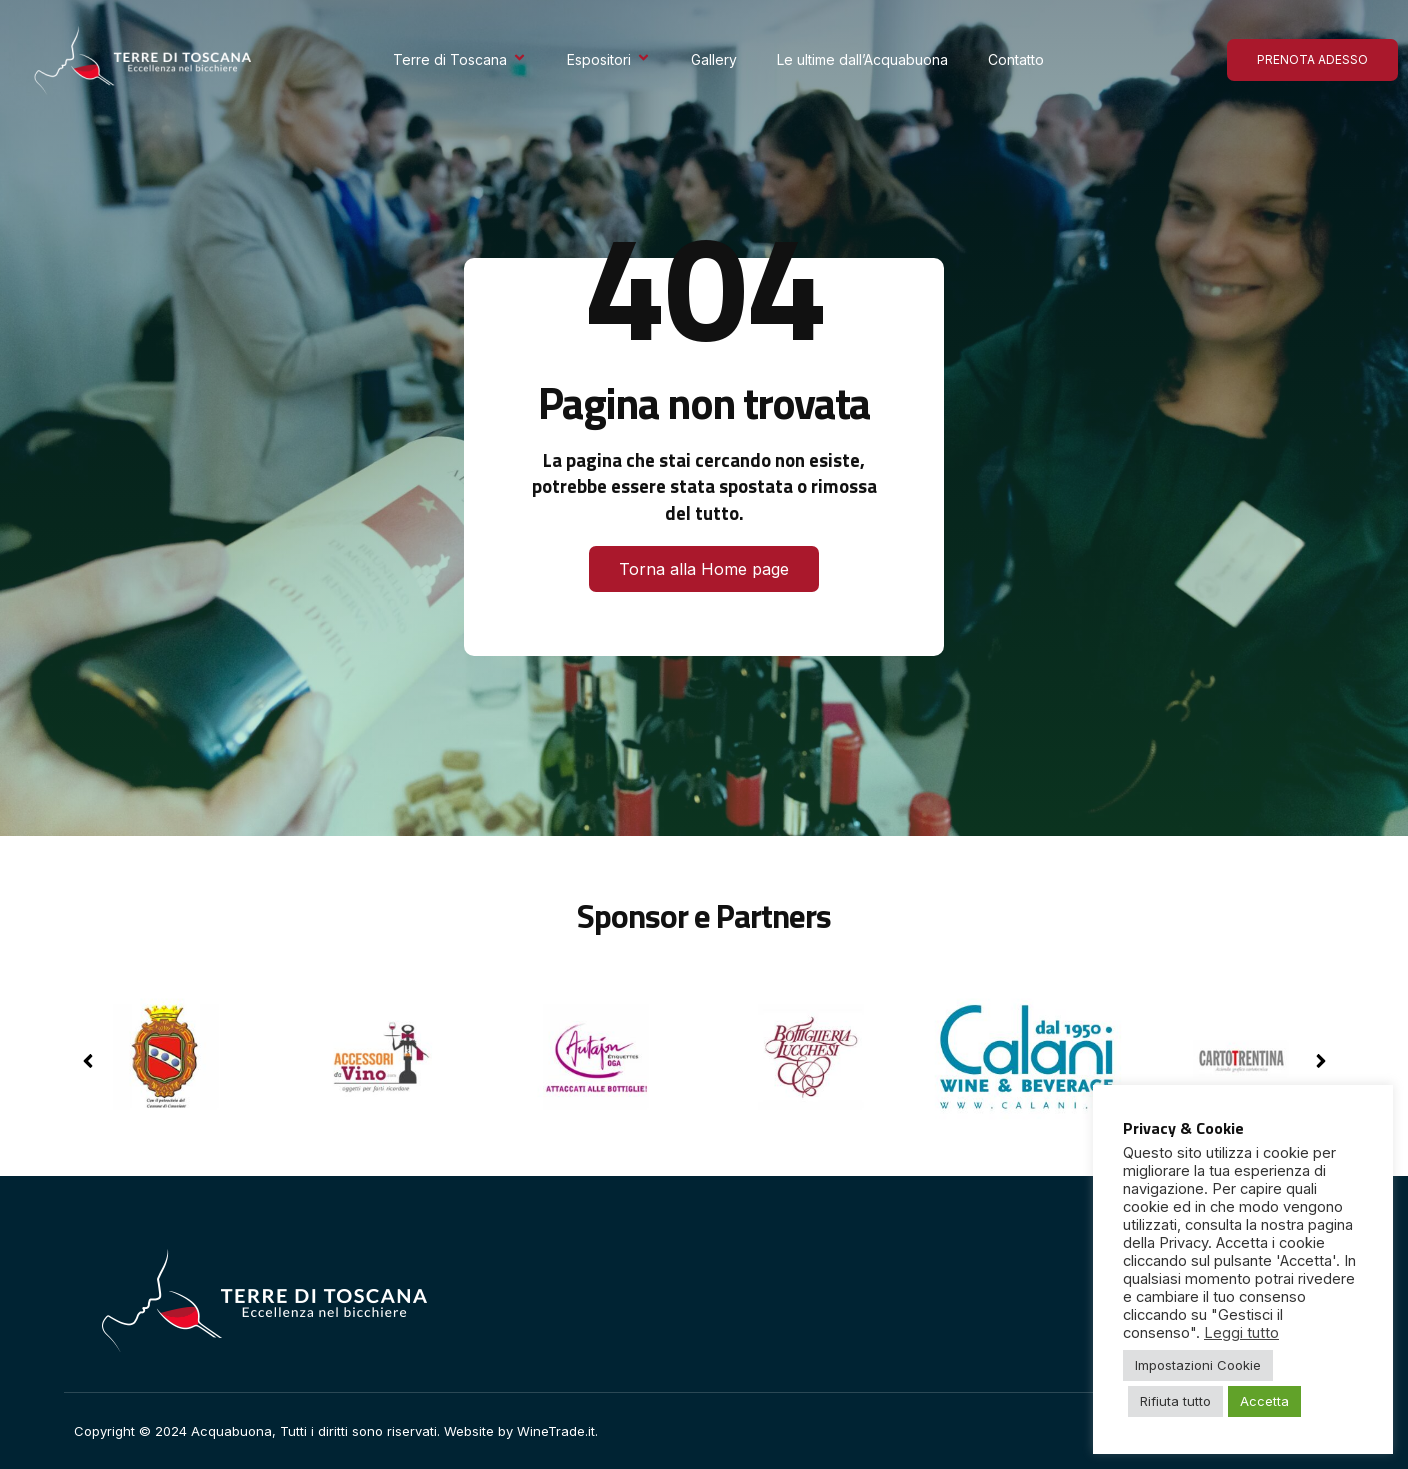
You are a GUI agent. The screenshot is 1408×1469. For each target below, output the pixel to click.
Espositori (609, 59)
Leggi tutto (1241, 1333)
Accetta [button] (1264, 1401)
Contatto (1016, 59)
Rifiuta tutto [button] (1175, 1401)
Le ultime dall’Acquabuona (862, 59)
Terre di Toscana (460, 59)
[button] (1320, 1061)
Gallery (714, 59)
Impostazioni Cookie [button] (1198, 1365)
